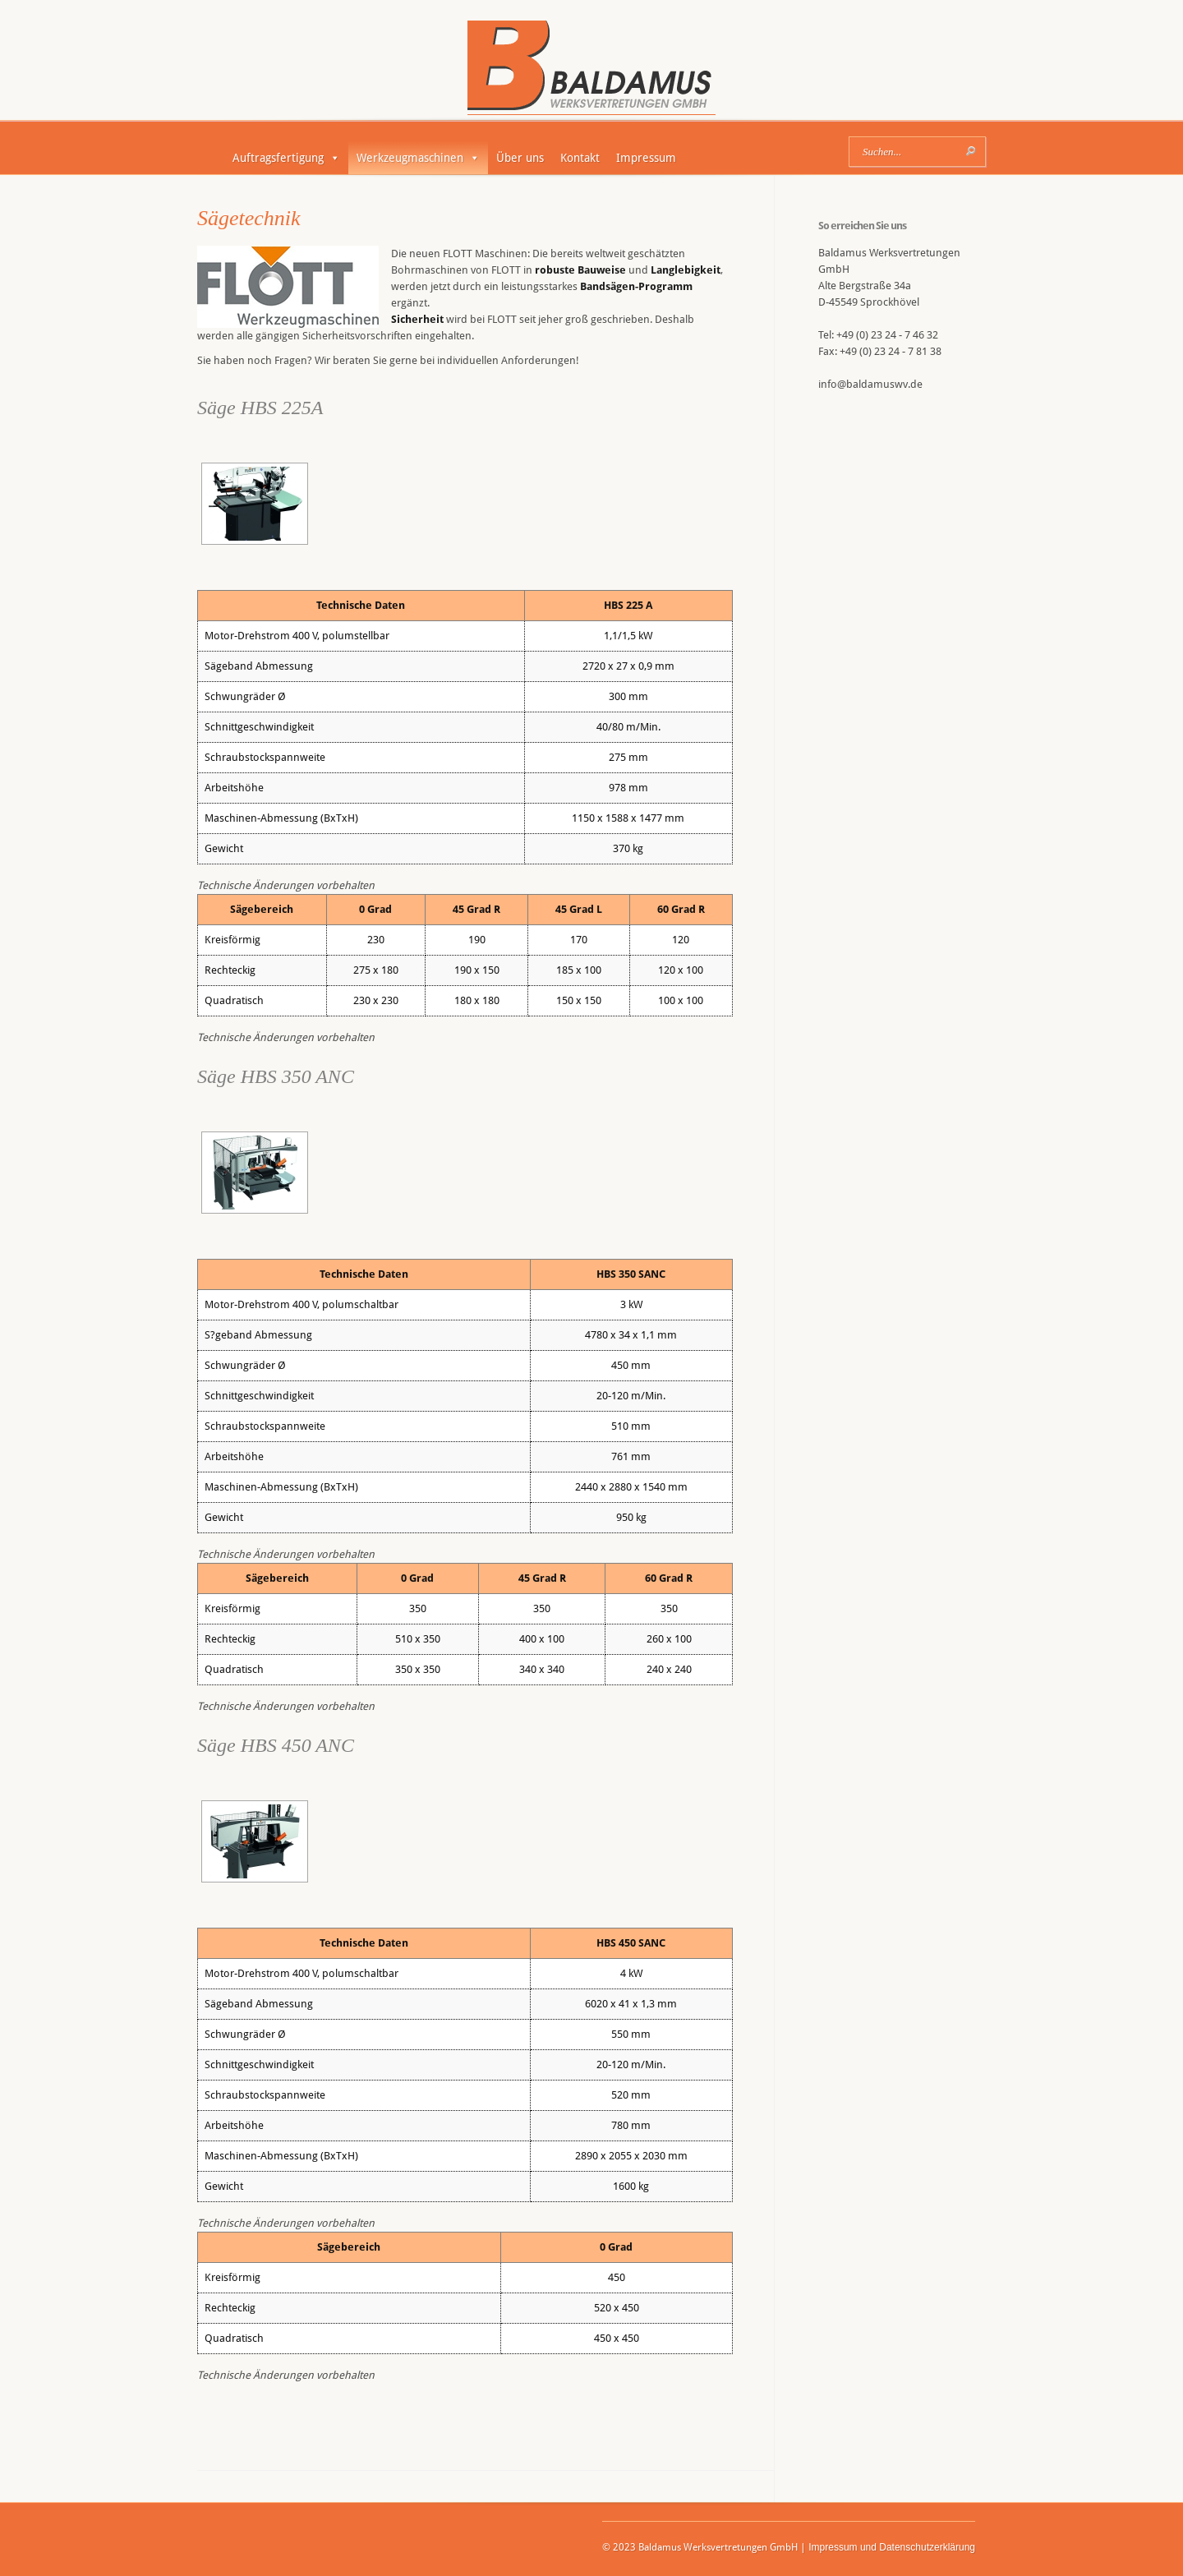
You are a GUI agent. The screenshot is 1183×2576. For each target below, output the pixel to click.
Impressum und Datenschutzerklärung (891, 2547)
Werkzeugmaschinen (418, 157)
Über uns (520, 157)
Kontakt (580, 157)
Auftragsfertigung (286, 157)
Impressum (646, 157)
